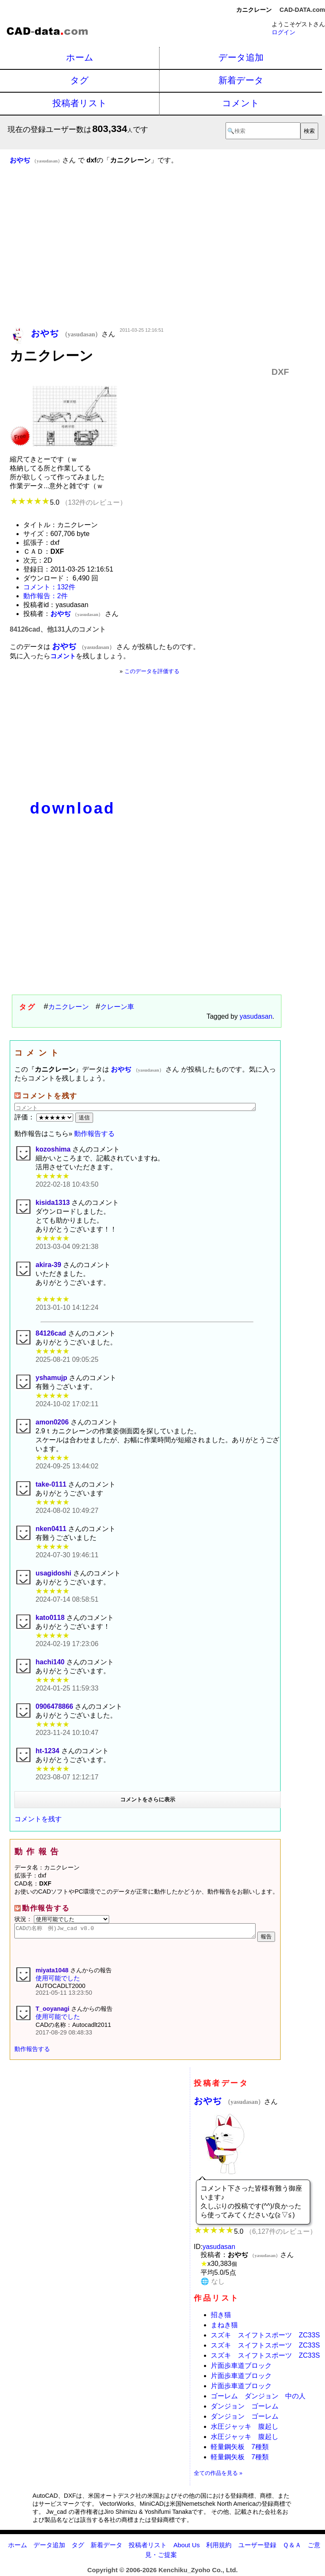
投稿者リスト (79, 103)
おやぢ (229, 2103)
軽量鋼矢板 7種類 (240, 2449)
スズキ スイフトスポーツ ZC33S (265, 2337)
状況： (61, 1919)
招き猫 (221, 2317)
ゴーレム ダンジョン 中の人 (258, 2398)
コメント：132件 (49, 587)
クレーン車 (117, 1006)
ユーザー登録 (257, 2547)
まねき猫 (224, 2327)
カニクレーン (68, 1006)
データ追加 (241, 57)
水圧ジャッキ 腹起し (244, 2429)
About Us (187, 2547)
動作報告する (94, 1133)
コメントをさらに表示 (147, 1799)
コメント (240, 103)
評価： (44, 1117)
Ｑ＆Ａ (292, 2547)
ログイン (283, 32)
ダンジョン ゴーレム (244, 2408)
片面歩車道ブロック (241, 2368)
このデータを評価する (151, 671)
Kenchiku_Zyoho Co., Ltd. (197, 2572)
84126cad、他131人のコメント (58, 629)
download (72, 808)
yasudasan (256, 1016)
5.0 (68, 502)
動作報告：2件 (45, 595)
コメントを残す (38, 1819)
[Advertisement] (149, 258)
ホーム (80, 57)
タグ (79, 80)
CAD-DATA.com (302, 9)
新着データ (241, 80)
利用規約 (218, 2547)
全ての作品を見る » (218, 2475)
